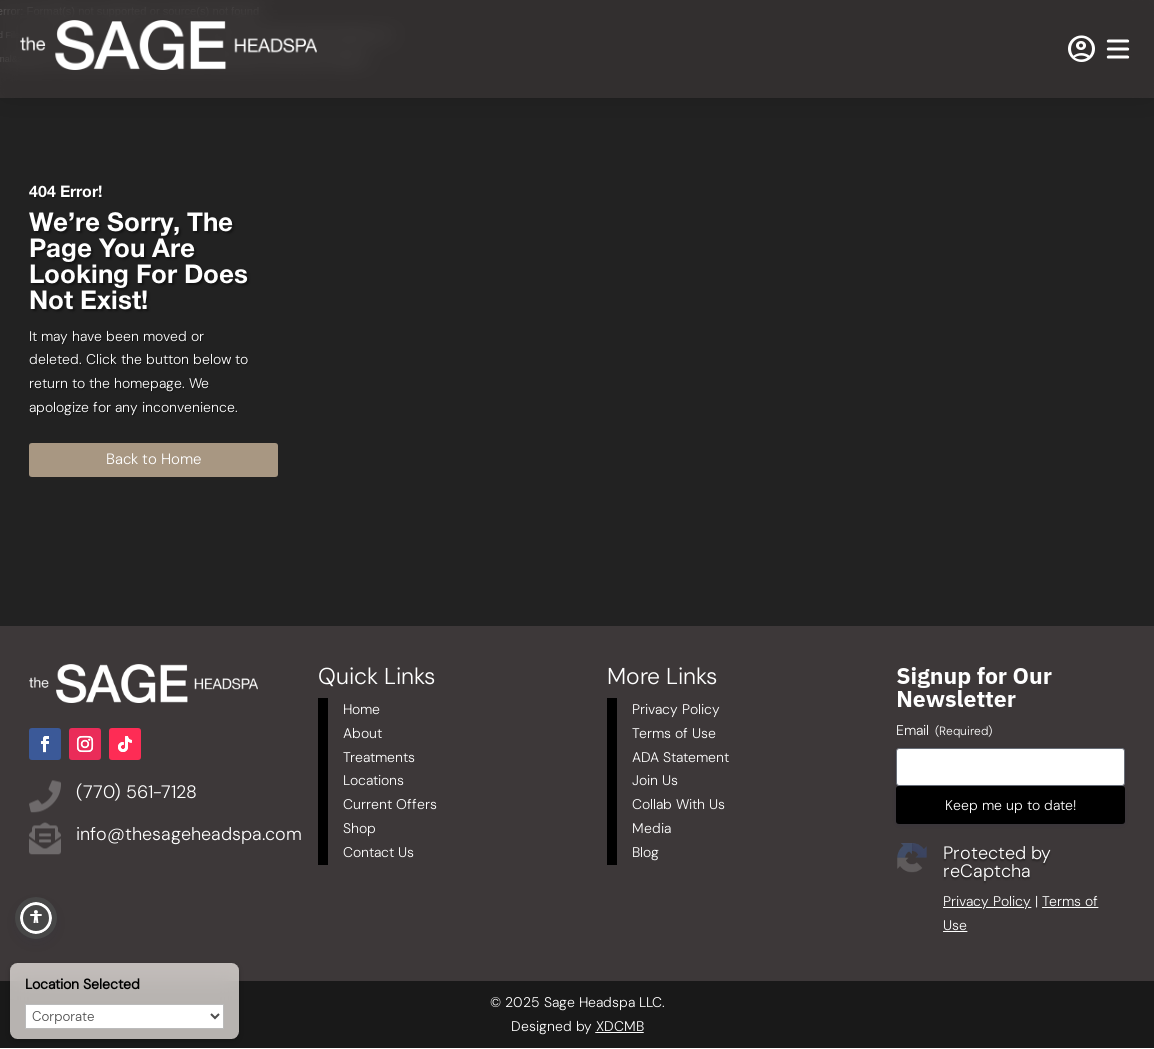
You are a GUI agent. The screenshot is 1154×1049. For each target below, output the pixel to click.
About (362, 733)
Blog (645, 852)
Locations (373, 780)
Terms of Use (674, 733)
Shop (359, 828)
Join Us (655, 780)
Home (361, 709)
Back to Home (153, 459)
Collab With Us (678, 804)
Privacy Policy (676, 709)
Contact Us (378, 852)
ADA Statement (680, 757)
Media (651, 828)
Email (944, 730)
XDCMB (620, 1026)
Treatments (379, 757)
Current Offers (390, 804)
